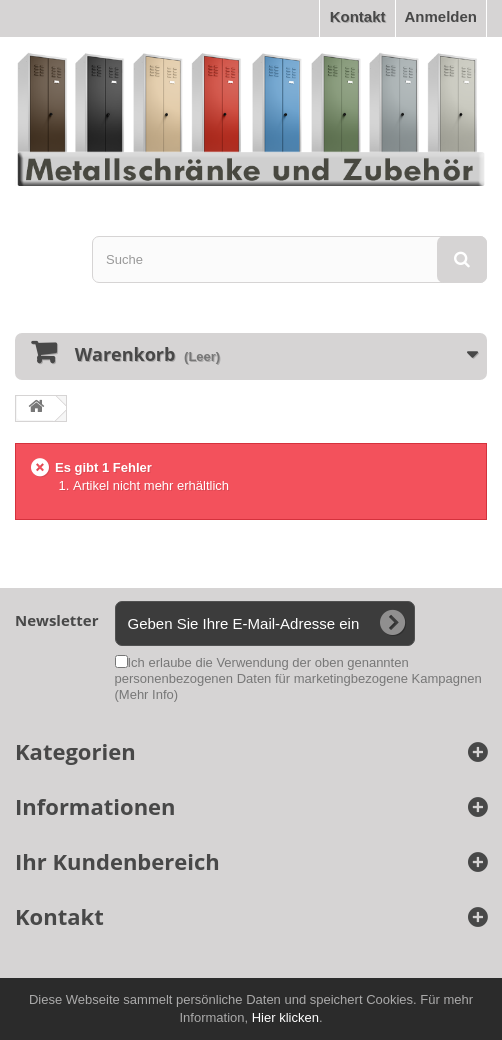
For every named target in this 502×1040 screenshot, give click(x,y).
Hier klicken (285, 1017)
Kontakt (358, 16)
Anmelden (440, 16)
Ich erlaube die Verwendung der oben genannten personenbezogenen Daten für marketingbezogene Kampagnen (298, 678)
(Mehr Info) (147, 694)
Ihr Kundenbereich (117, 861)
